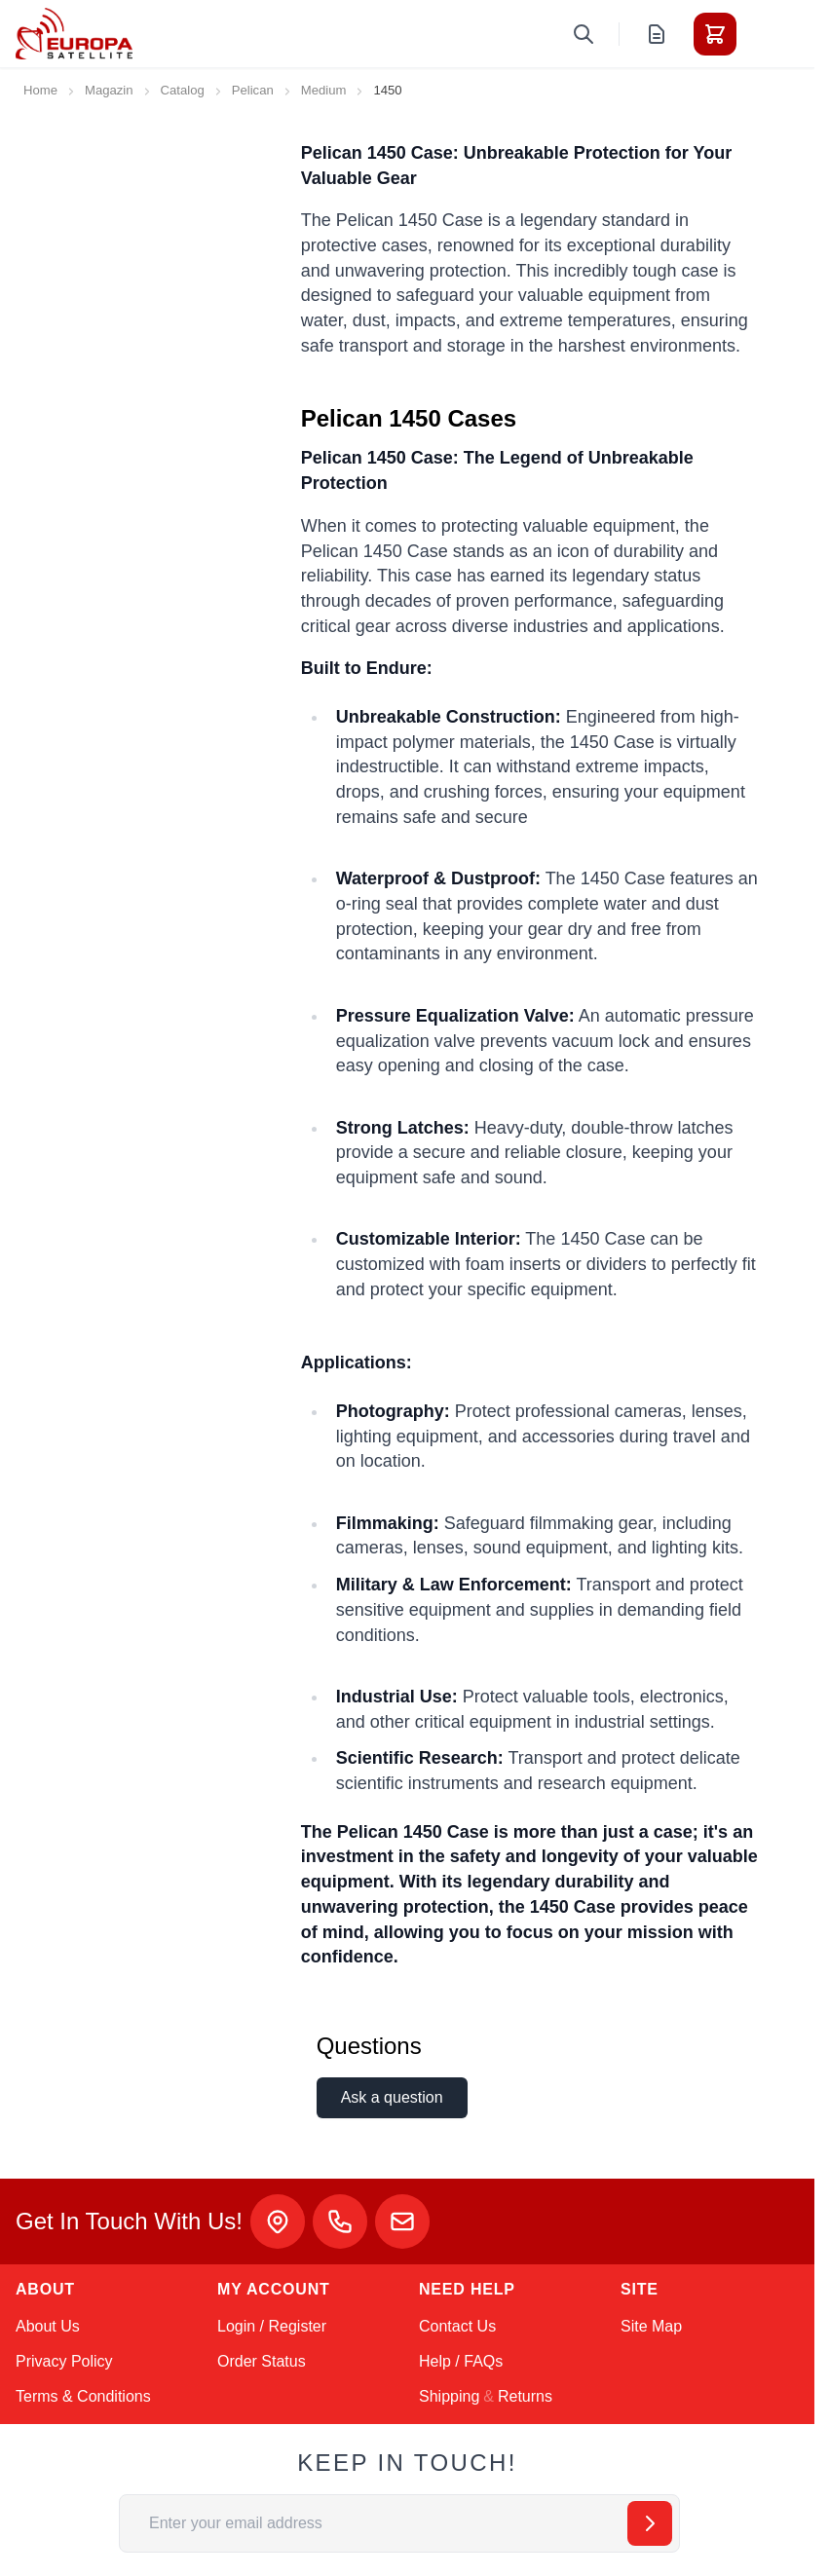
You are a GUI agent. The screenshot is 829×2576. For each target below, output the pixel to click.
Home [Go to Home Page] (40, 90)
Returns (525, 2396)
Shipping (449, 2396)
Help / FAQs (461, 2361)
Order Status (261, 2361)
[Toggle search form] (583, 34)
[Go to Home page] (74, 33)
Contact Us (457, 2326)
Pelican (253, 90)
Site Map (651, 2326)
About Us (48, 2326)
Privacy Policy (64, 2361)
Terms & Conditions (83, 2396)
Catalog (183, 90)
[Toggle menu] (769, 34)
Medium (324, 90)
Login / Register (271, 2326)
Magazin (109, 90)
